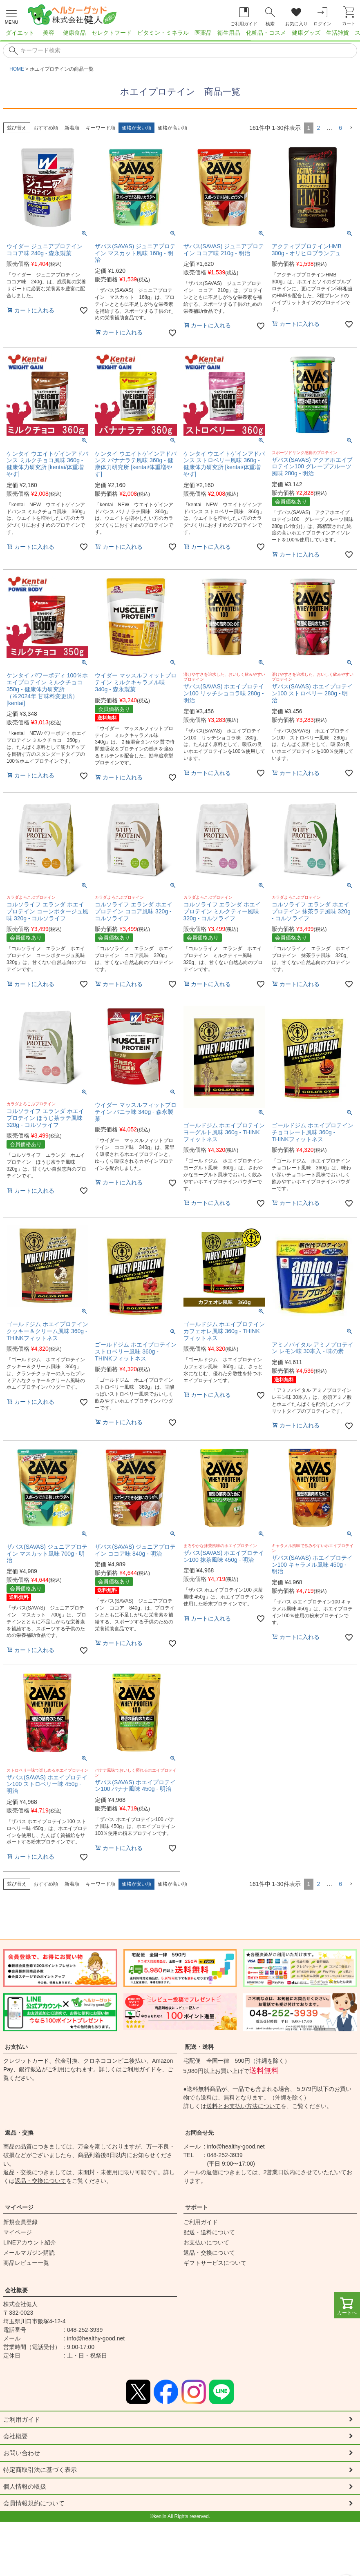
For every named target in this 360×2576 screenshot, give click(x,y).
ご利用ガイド (139, 2069)
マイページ (19, 2207)
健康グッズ (306, 32)
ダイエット (20, 32)
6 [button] (340, 128)
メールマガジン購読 (29, 2252)
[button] (351, 128)
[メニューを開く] (11, 15)
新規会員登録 (20, 2222)
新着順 (72, 128)
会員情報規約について (36, 2505)
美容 (48, 32)
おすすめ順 (46, 128)
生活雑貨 (337, 32)
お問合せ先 (199, 2132)
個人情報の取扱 (26, 2488)
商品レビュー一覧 (26, 2263)
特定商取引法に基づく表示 (42, 2470)
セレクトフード (112, 32)
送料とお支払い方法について (243, 2106)
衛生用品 (228, 32)
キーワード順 (100, 128)
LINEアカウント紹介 (29, 2242)
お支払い (16, 2047)
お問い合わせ (22, 2453)
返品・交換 (19, 2132)
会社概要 (16, 2290)
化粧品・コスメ (266, 32)
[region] (180, 35)
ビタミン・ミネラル (163, 32)
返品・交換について (40, 2180)
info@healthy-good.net (236, 2146)
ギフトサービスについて (214, 2263)
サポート (196, 2207)
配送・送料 (199, 2047)
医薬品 (203, 32)
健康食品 (74, 32)
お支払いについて (206, 2242)
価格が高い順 (172, 128)
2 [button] (318, 128)
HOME (16, 69)
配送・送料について (209, 2232)
